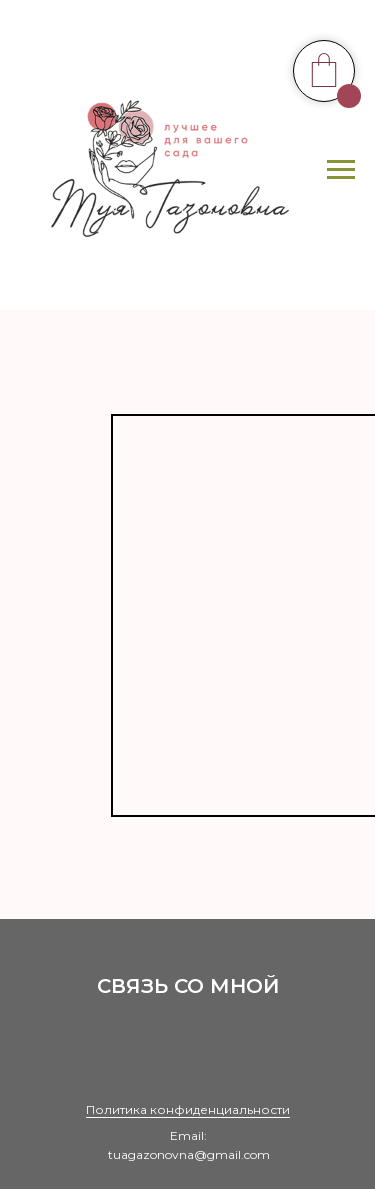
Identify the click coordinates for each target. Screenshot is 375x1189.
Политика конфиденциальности (188, 1109)
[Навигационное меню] (341, 170)
